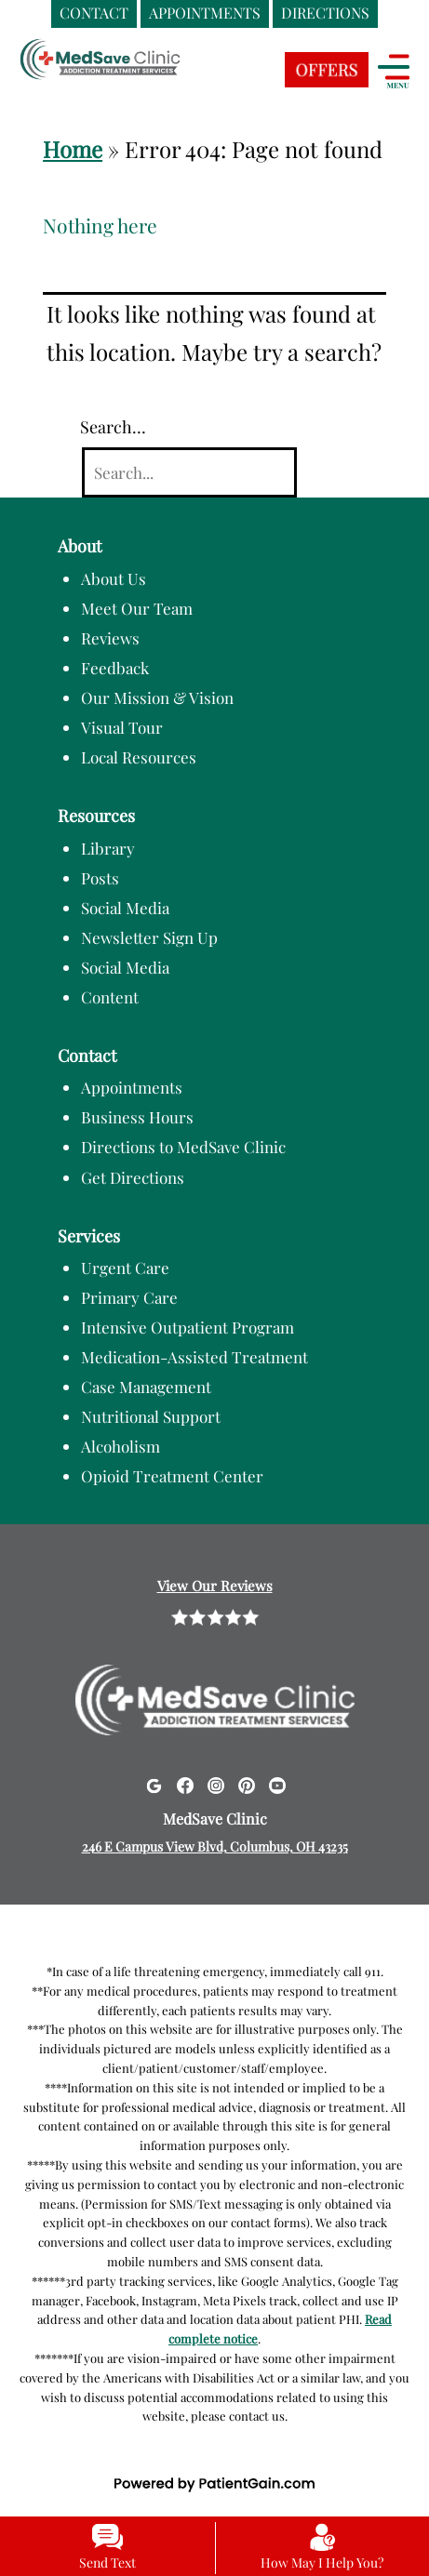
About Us (113, 578)
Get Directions (132, 1177)
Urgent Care (125, 1267)
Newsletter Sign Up (149, 937)
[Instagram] (216, 1784)
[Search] (189, 472)
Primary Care (129, 1297)
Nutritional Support (151, 1416)
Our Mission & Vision (157, 697)
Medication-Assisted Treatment (194, 1357)
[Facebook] (185, 1784)
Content (110, 997)
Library (108, 848)
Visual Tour (122, 727)
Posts (100, 878)
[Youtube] (277, 1784)
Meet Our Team (137, 608)
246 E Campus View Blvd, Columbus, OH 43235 (215, 1846)
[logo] (135, 75)
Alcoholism (120, 1446)
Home (72, 149)
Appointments (131, 1087)
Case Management (146, 1386)
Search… (113, 427)
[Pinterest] (246, 1784)
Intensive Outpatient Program (187, 1327)
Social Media (125, 907)
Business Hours (137, 1117)
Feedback (115, 667)
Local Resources (138, 757)
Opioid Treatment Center (172, 1476)
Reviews (110, 638)
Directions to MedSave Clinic (183, 1146)
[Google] (153, 1784)
